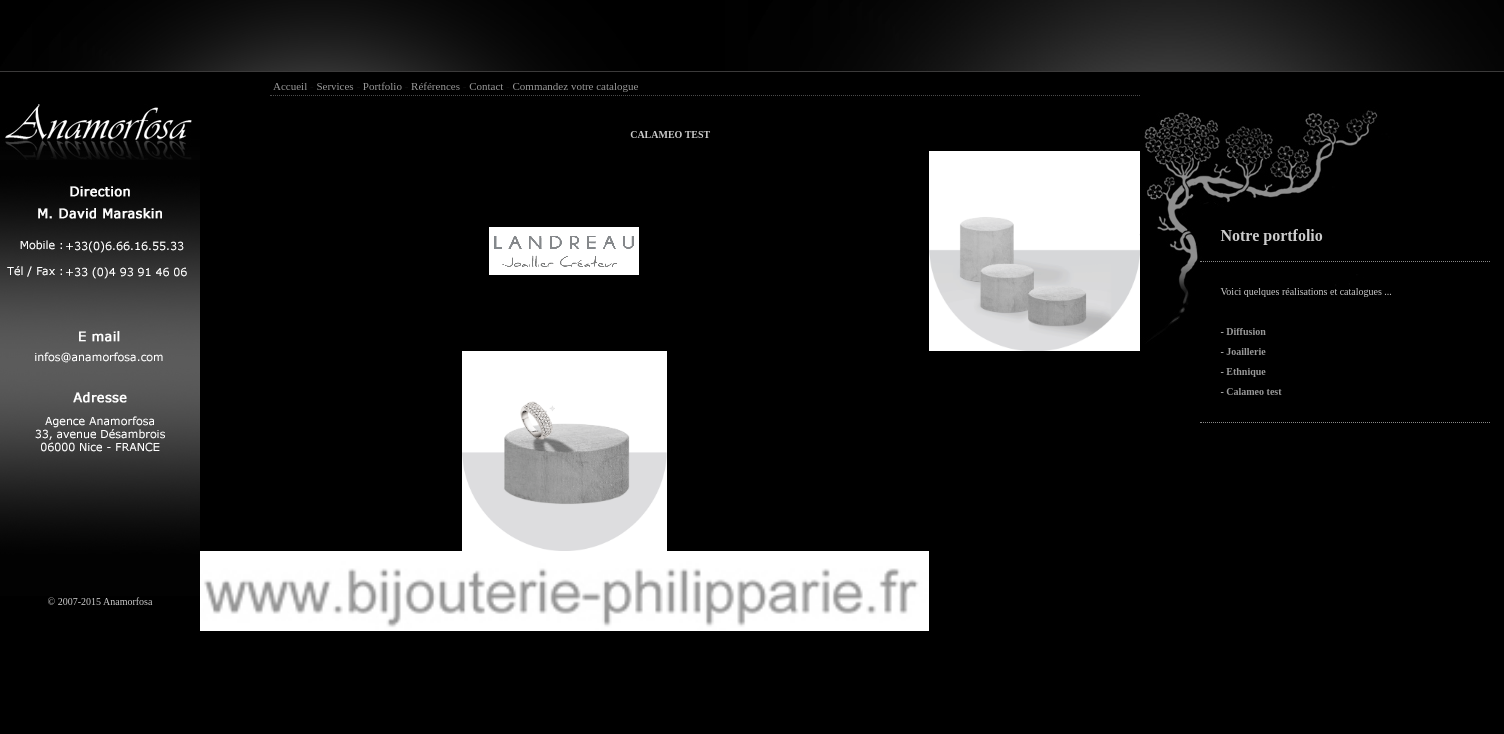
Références (435, 86)
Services (334, 86)
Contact (486, 86)
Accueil (290, 86)
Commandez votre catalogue (576, 86)
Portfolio (382, 86)
